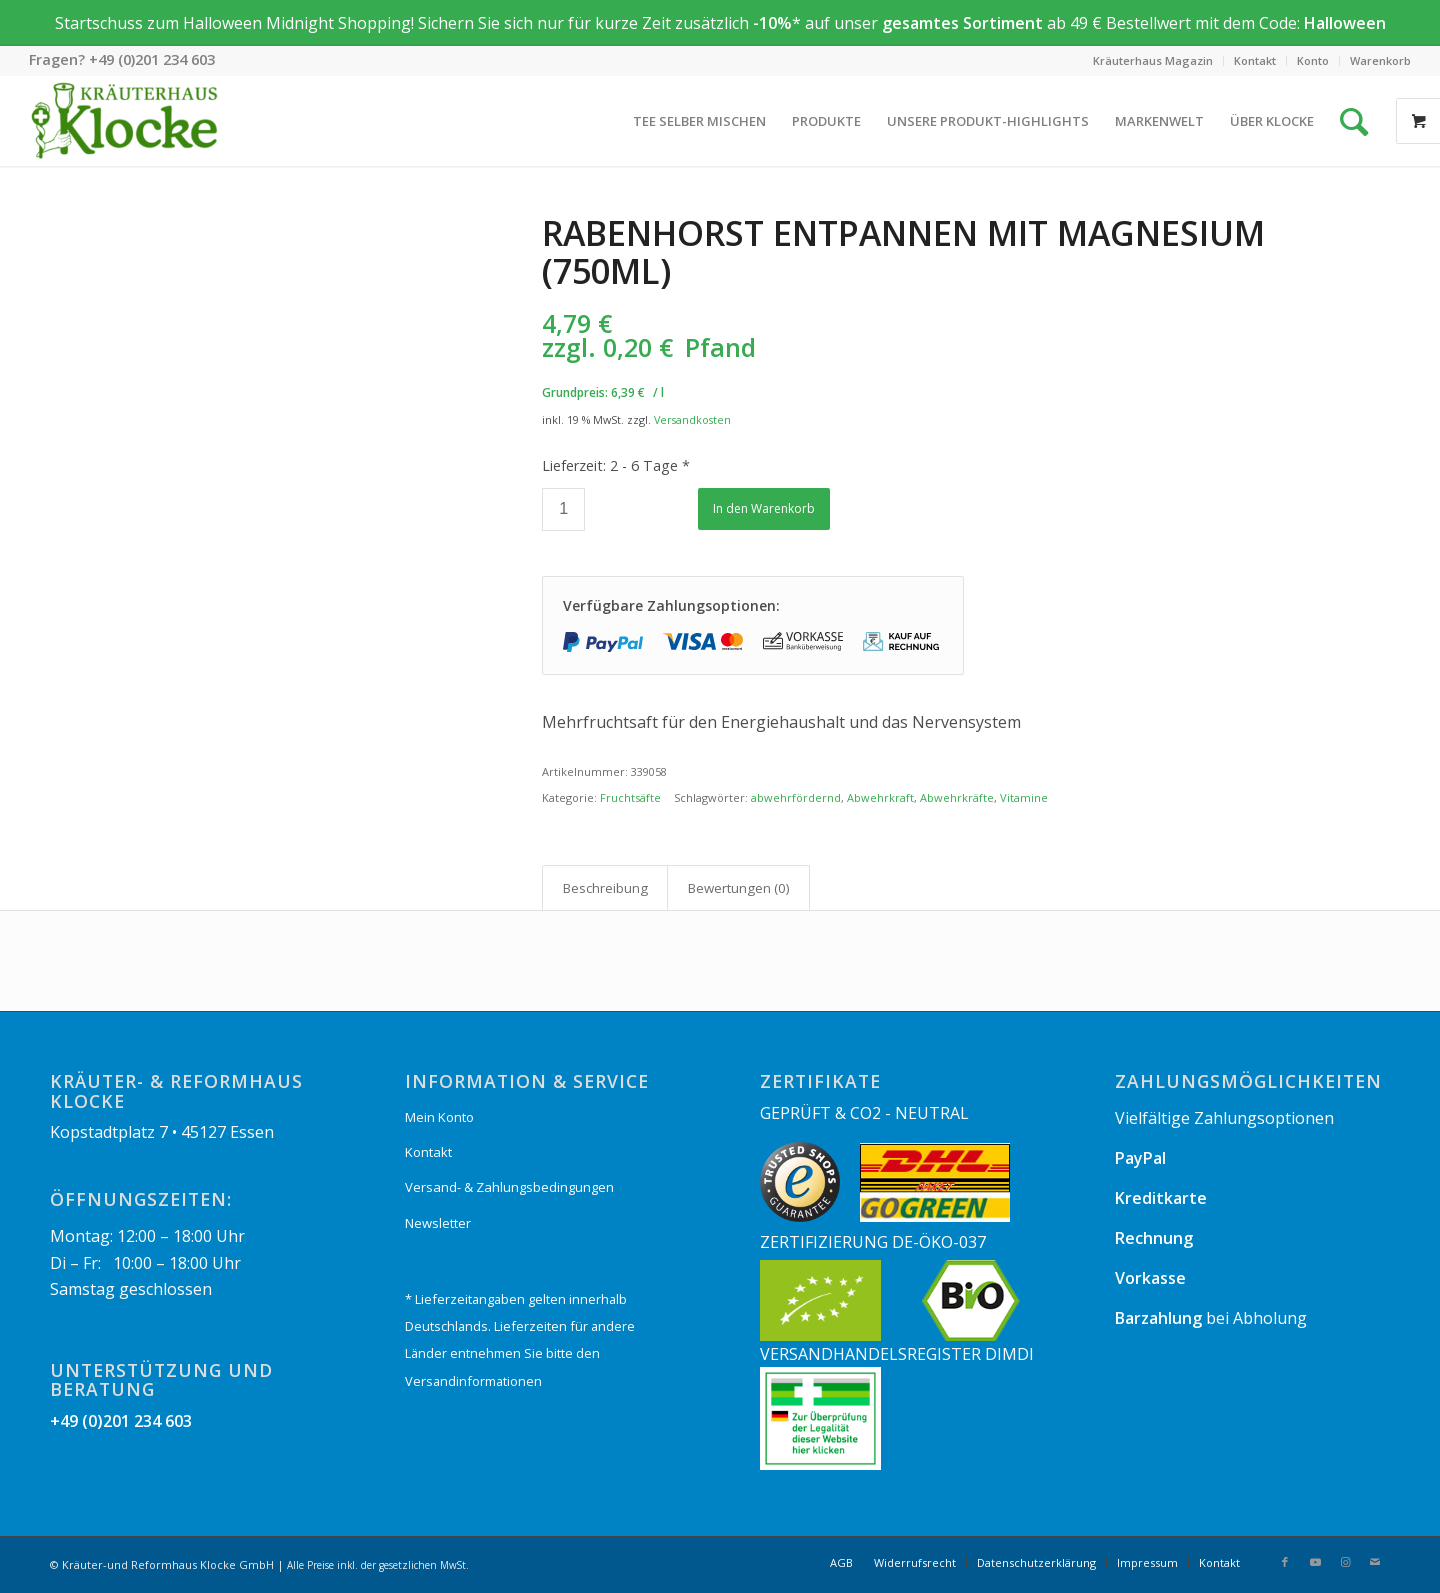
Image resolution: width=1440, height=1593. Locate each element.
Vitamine (1024, 797)
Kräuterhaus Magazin (1153, 60)
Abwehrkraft (880, 797)
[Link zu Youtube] (1315, 1562)
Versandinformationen (473, 1381)
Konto (1313, 60)
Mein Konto (439, 1117)
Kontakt (1255, 60)
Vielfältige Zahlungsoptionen (1224, 1118)
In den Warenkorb (764, 508)
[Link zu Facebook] (1285, 1562)
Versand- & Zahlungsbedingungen (509, 1187)
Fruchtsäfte (630, 797)
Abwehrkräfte (957, 797)
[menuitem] (1153, 61)
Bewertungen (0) (739, 888)
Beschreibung (605, 888)
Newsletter (438, 1223)
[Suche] (1354, 121)
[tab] (605, 888)
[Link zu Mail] (1375, 1562)
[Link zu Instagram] (1345, 1562)
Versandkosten (692, 419)
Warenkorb (1380, 60)
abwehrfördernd (796, 797)
